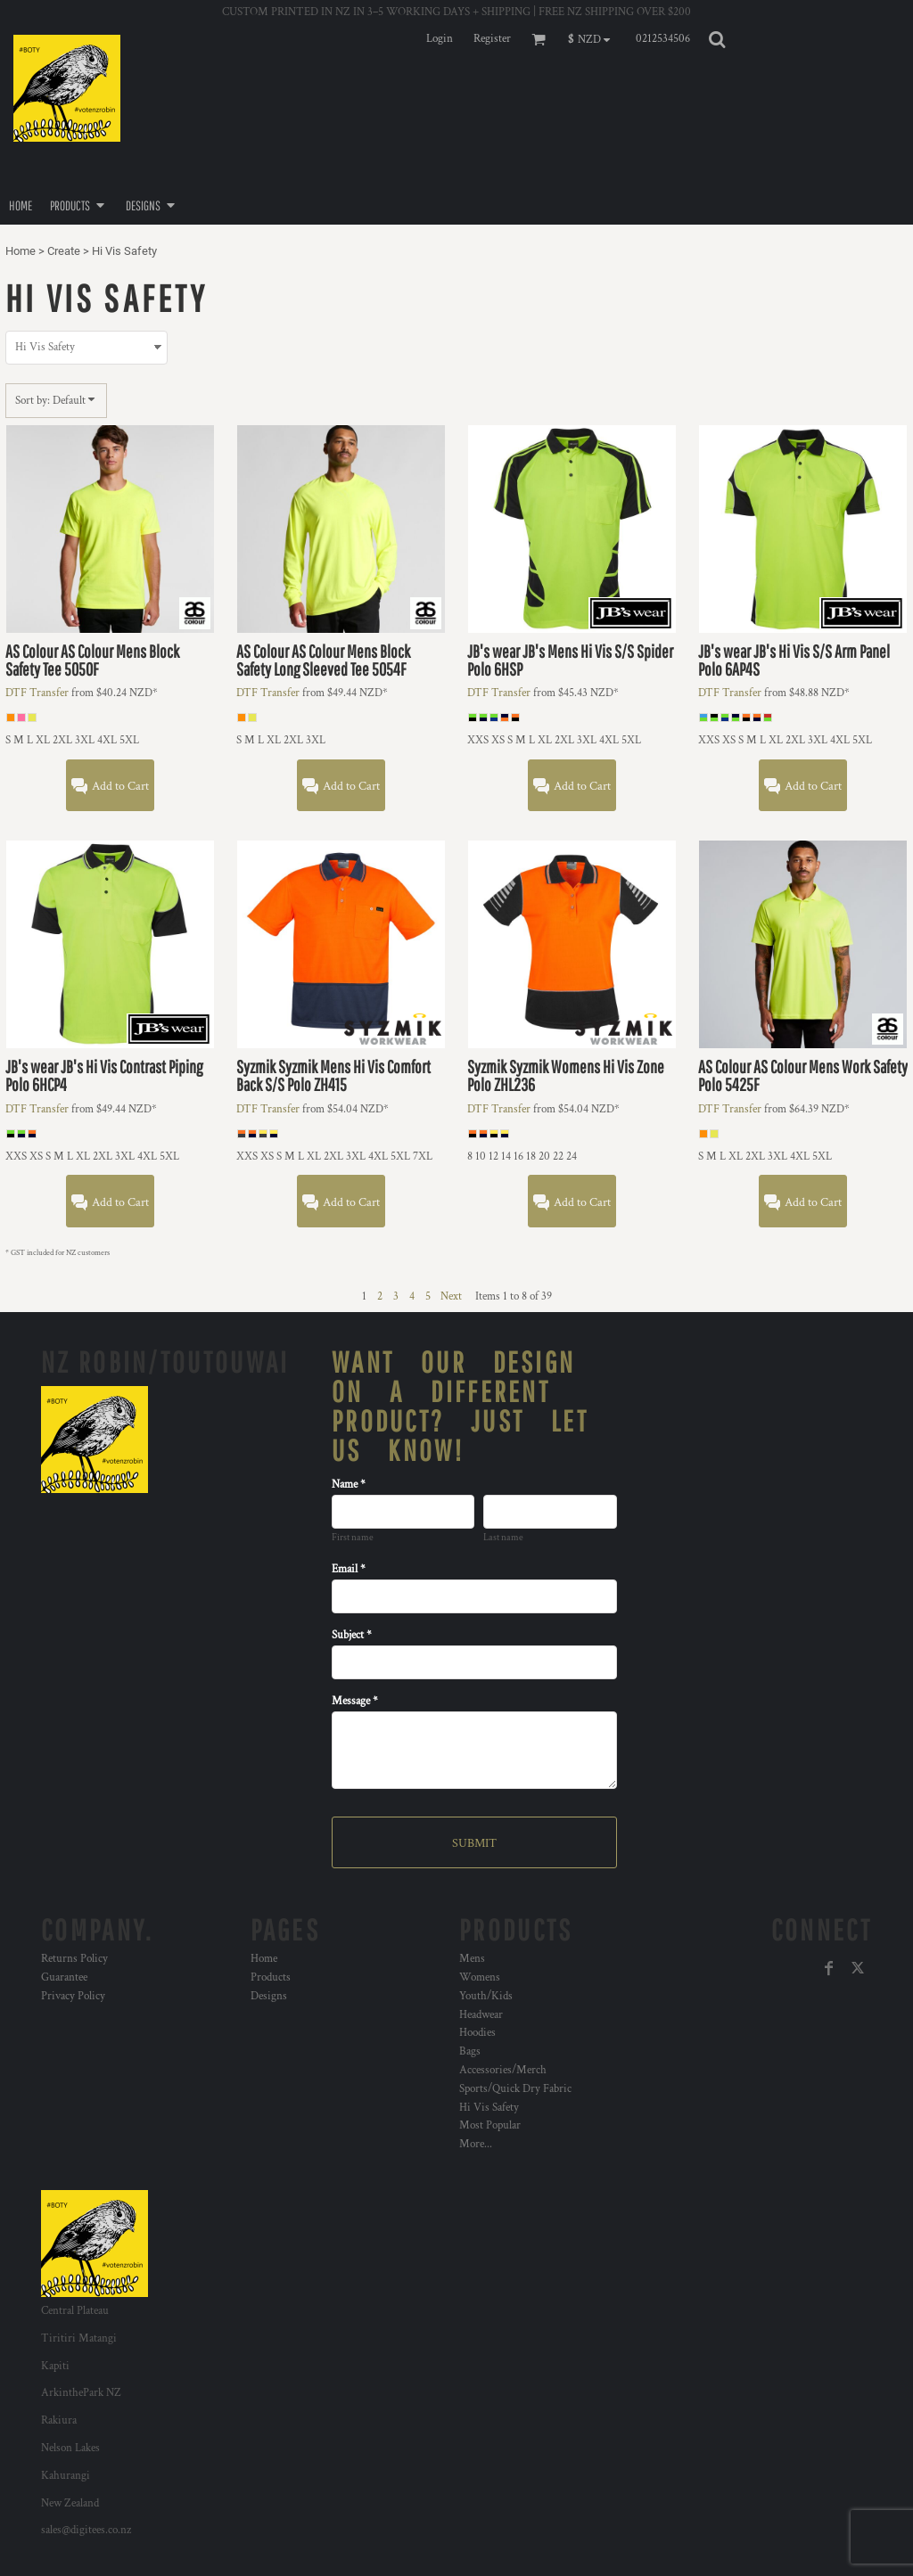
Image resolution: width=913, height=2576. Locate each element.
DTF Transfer (37, 693)
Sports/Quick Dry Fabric (515, 2088)
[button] (593, 39)
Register (492, 38)
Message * (355, 1701)
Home (20, 251)
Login (439, 38)
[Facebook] (829, 1968)
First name (353, 1537)
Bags (470, 2051)
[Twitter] (857, 1968)
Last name (503, 1537)
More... (475, 2144)
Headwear (481, 2014)
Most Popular (490, 2125)
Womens (479, 1977)
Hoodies (477, 2032)
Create (63, 251)
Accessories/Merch (503, 2070)
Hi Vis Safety (489, 2107)
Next (451, 1296)
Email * (349, 1569)
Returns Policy (74, 1958)
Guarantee (64, 1977)
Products (271, 1977)
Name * (349, 1484)
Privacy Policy (73, 1996)
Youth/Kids (486, 1996)
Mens (472, 1958)
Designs (269, 1996)
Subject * (352, 1635)
